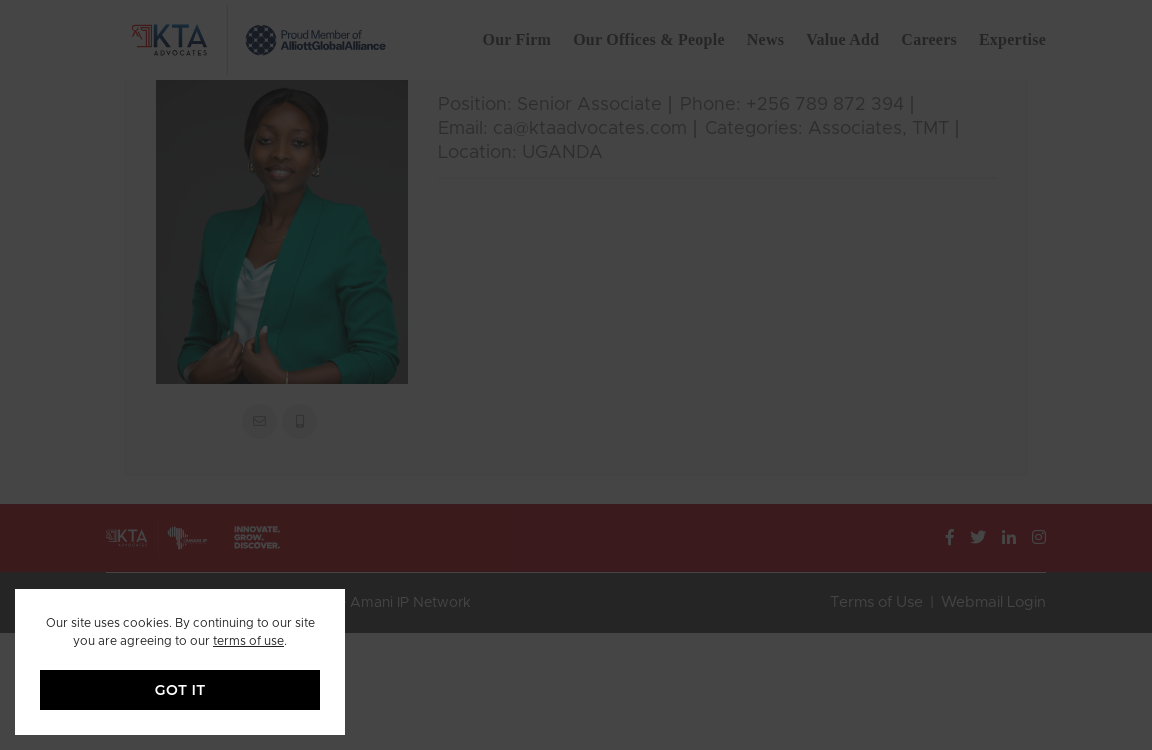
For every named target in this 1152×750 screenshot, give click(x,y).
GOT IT (180, 690)
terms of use (248, 641)
